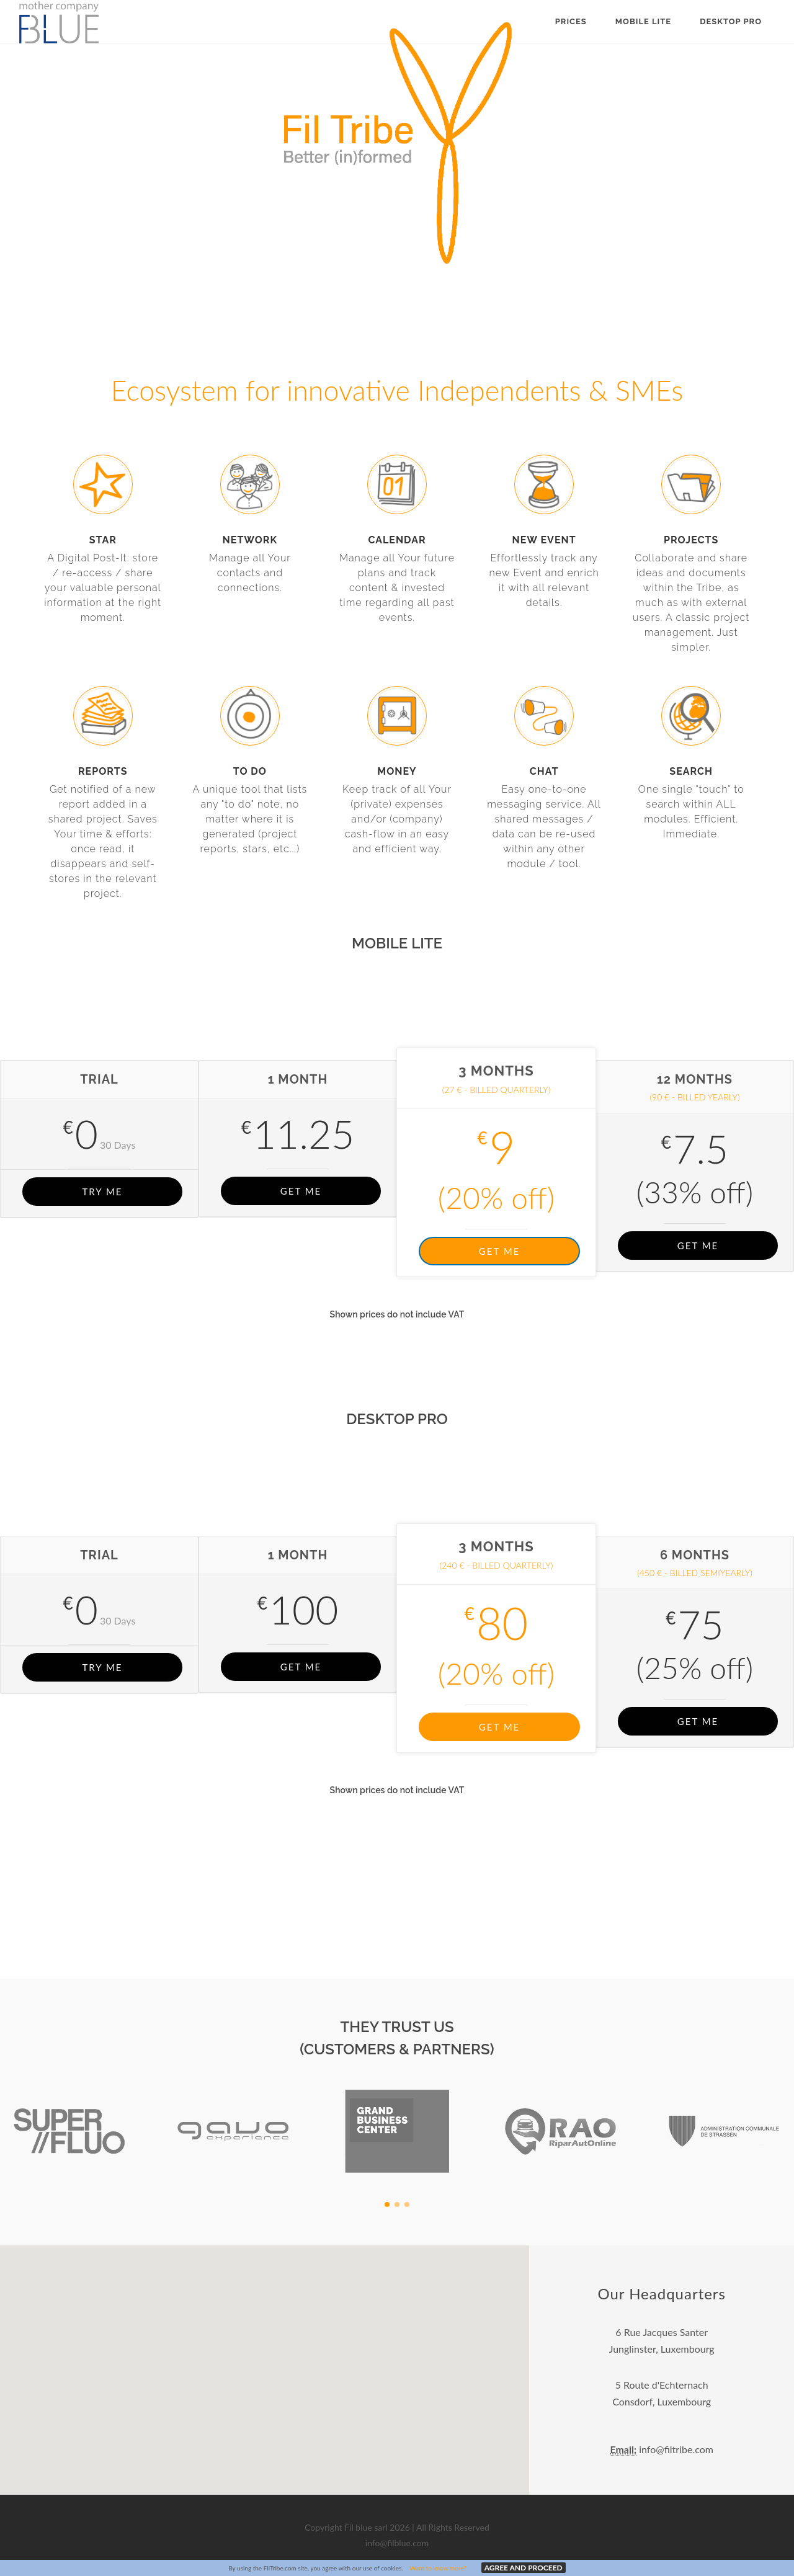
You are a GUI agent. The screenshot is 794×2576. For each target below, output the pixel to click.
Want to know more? (437, 2568)
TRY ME (102, 1191)
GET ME (300, 1191)
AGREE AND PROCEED (523, 2567)
